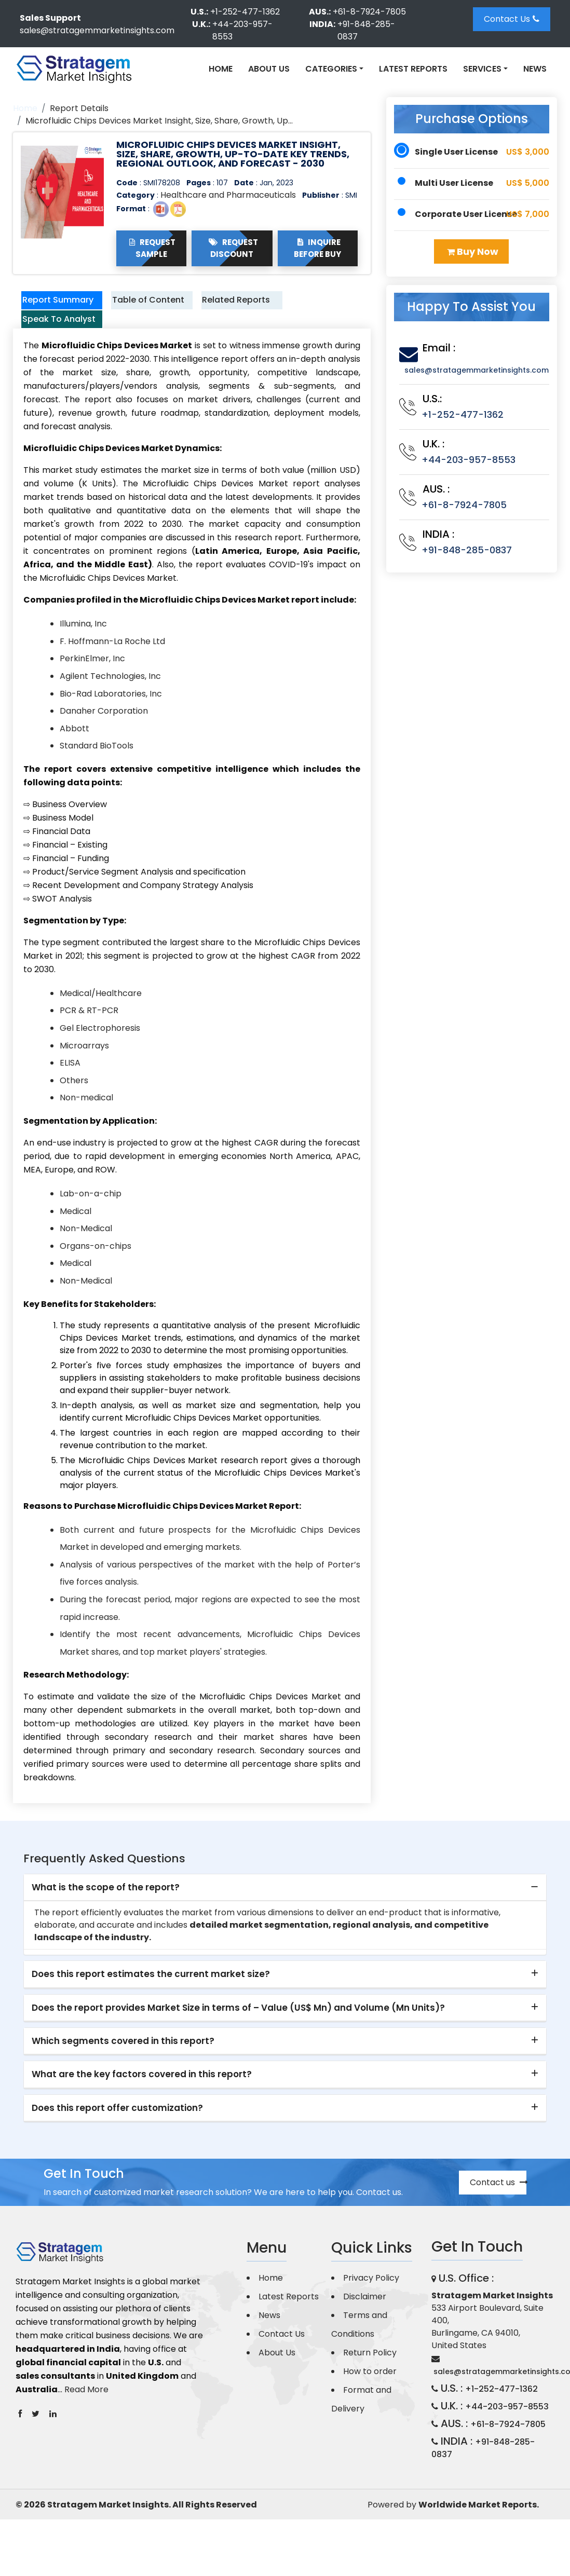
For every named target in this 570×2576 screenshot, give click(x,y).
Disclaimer (364, 2327)
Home (221, 69)
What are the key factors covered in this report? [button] (142, 2104)
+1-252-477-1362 (245, 12)
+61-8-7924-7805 (369, 12)
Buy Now (472, 251)
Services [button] (482, 69)
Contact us (498, 2213)
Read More (86, 2420)
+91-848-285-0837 (366, 30)
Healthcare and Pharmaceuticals (228, 195)
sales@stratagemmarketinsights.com (97, 30)
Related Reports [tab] (227, 307)
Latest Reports (413, 69)
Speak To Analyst (50, 342)
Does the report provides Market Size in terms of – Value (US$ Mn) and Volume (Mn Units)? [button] (238, 2038)
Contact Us (511, 19)
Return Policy (370, 2383)
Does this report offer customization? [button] (117, 2138)
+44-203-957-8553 (242, 30)
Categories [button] (331, 69)
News (535, 69)
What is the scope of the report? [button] (106, 1918)
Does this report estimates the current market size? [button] (151, 2004)
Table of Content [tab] (138, 307)
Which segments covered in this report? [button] (123, 2071)
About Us (269, 69)
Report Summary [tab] (51, 307)
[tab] (285, 1918)
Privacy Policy (371, 2308)
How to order (370, 2402)
